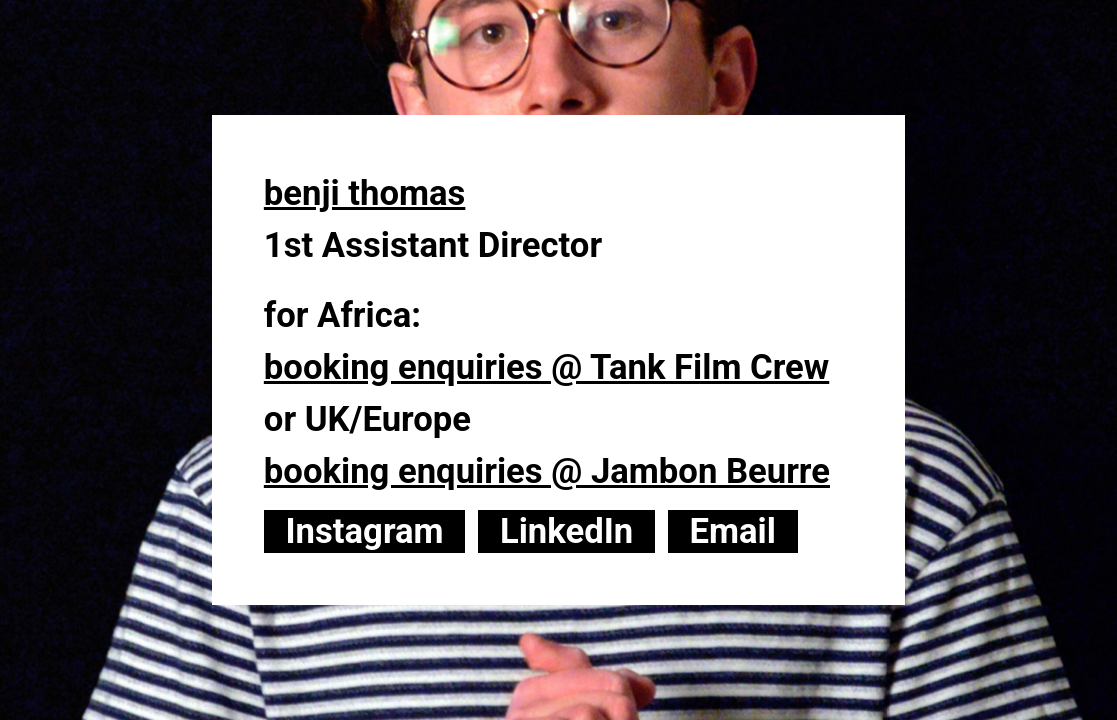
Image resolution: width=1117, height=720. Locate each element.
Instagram (364, 531)
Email (733, 531)
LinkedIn (566, 531)
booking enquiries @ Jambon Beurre (547, 471)
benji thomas (365, 193)
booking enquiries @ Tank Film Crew (546, 367)
